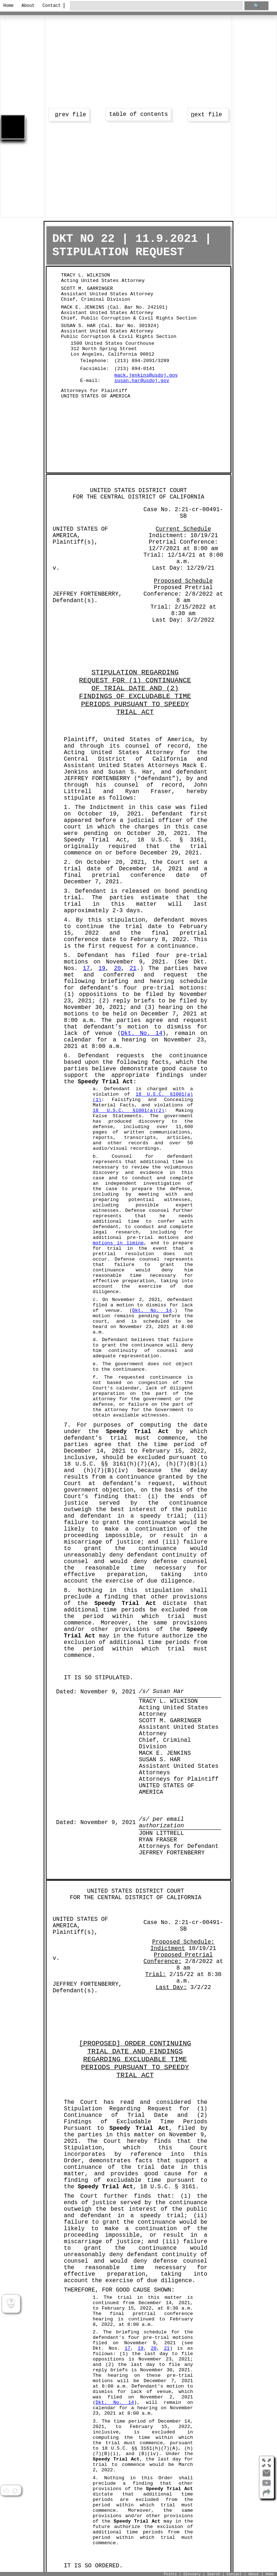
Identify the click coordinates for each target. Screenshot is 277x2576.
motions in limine (118, 1243)
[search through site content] (156, 6)
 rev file (69, 115)
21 (132, 968)
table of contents (138, 114)
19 (101, 968)
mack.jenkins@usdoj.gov (146, 375)
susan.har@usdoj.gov (141, 380)
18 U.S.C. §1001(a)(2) (128, 1110)
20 (117, 968)
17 (86, 968)
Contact (50, 5)
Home (8, 5)
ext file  (208, 115)
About (28, 5)
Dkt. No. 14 (141, 1033)
